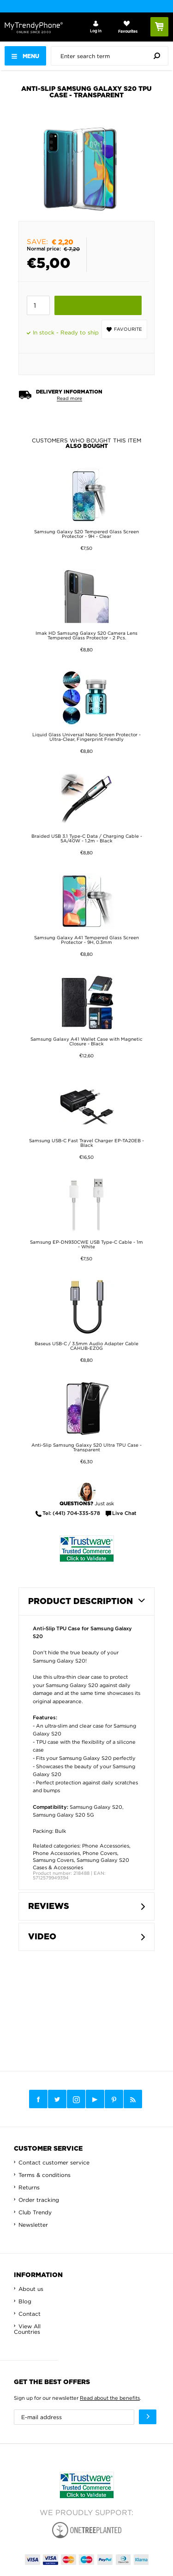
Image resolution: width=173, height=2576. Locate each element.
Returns (29, 2187)
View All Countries (27, 2329)
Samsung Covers (53, 1860)
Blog (24, 2301)
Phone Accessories (105, 1846)
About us (30, 2289)
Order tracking (38, 2200)
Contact (29, 2314)
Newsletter (33, 2225)
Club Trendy (35, 2212)
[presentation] (112, 56)
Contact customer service (53, 2162)
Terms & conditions (44, 2175)
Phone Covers (100, 1853)
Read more (69, 398)
